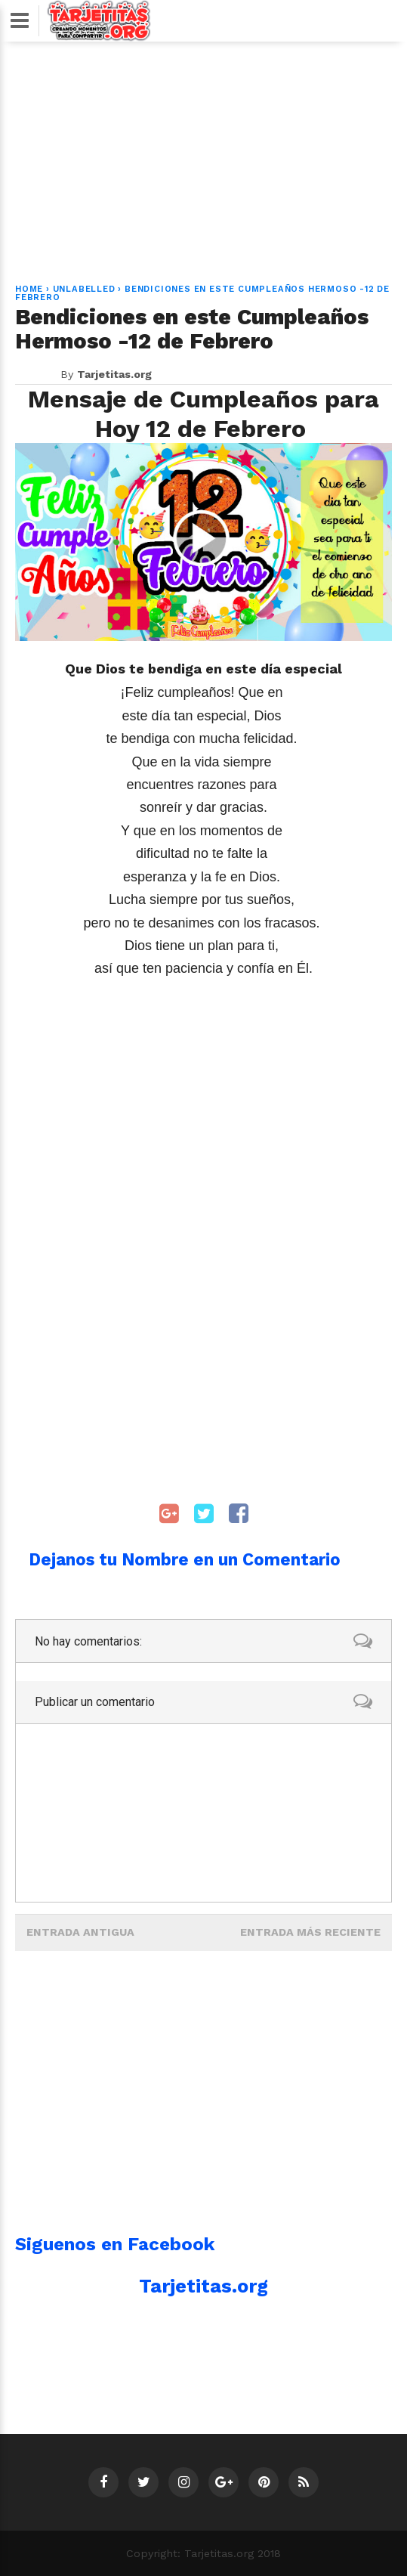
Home (29, 289)
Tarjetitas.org (203, 2285)
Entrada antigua (80, 1932)
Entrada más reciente (310, 1932)
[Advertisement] (204, 153)
